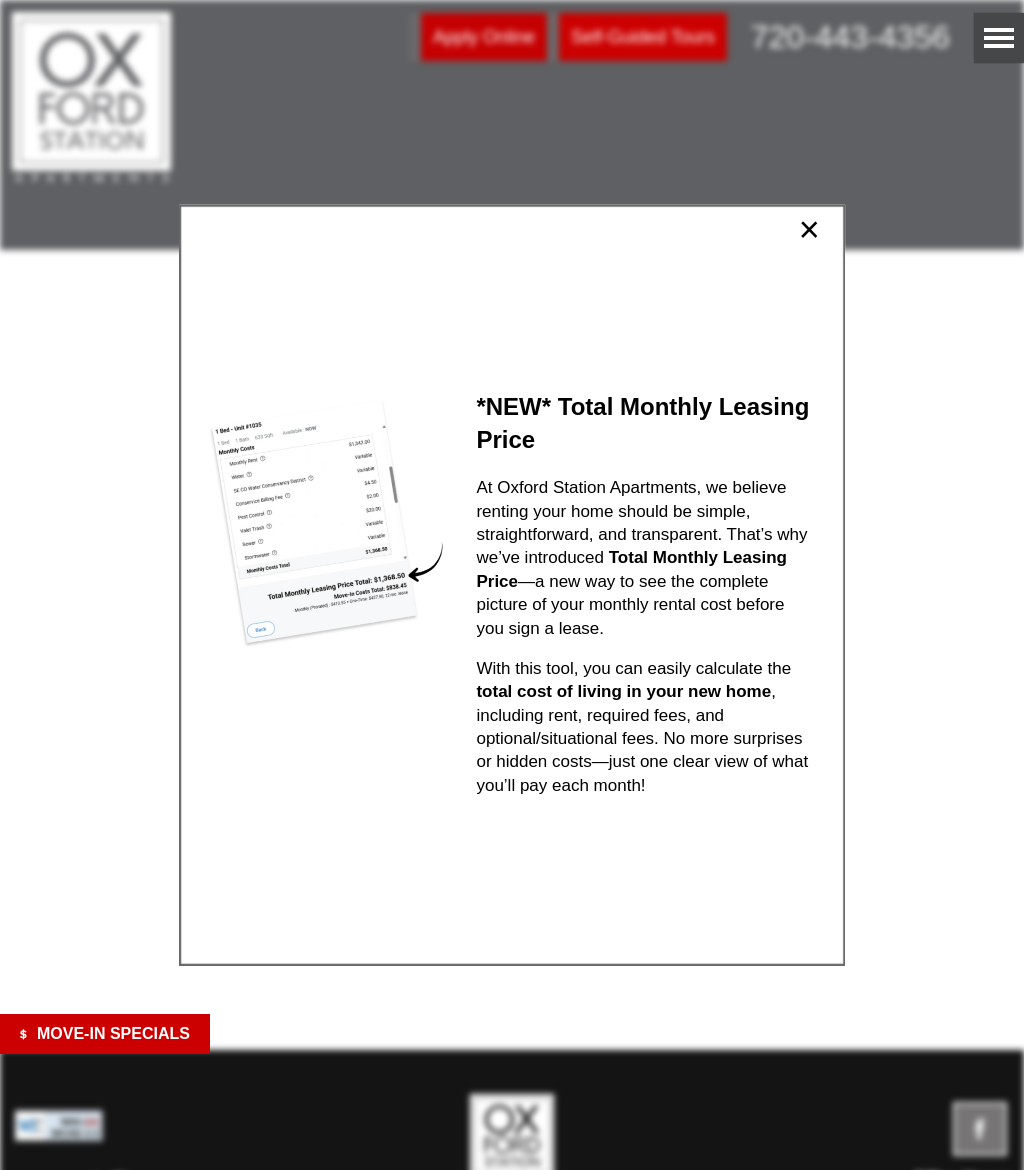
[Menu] (999, 38)
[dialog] (512, 585)
